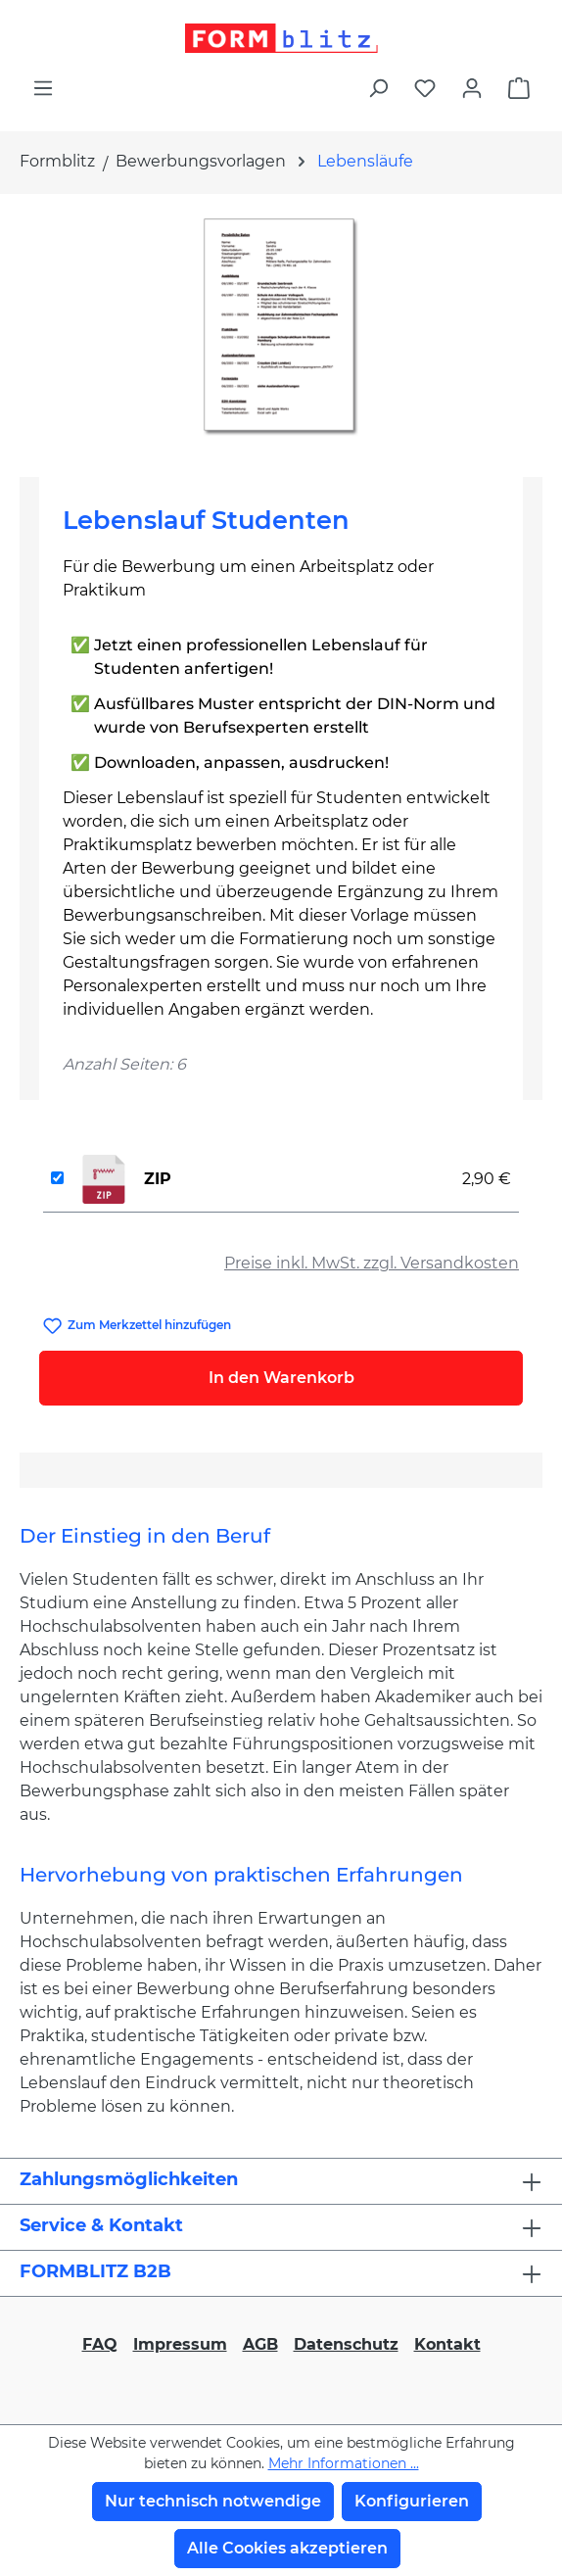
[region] (281, 327)
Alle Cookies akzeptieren (287, 2548)
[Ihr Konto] (471, 88)
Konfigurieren (411, 2501)
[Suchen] (377, 88)
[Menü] (43, 88)
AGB (260, 2344)
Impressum (180, 2344)
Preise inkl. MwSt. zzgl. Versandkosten (371, 1263)
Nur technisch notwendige (213, 2501)
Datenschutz (346, 2344)
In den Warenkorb (281, 1377)
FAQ (99, 2344)
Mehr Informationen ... (343, 2463)
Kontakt (447, 2344)
